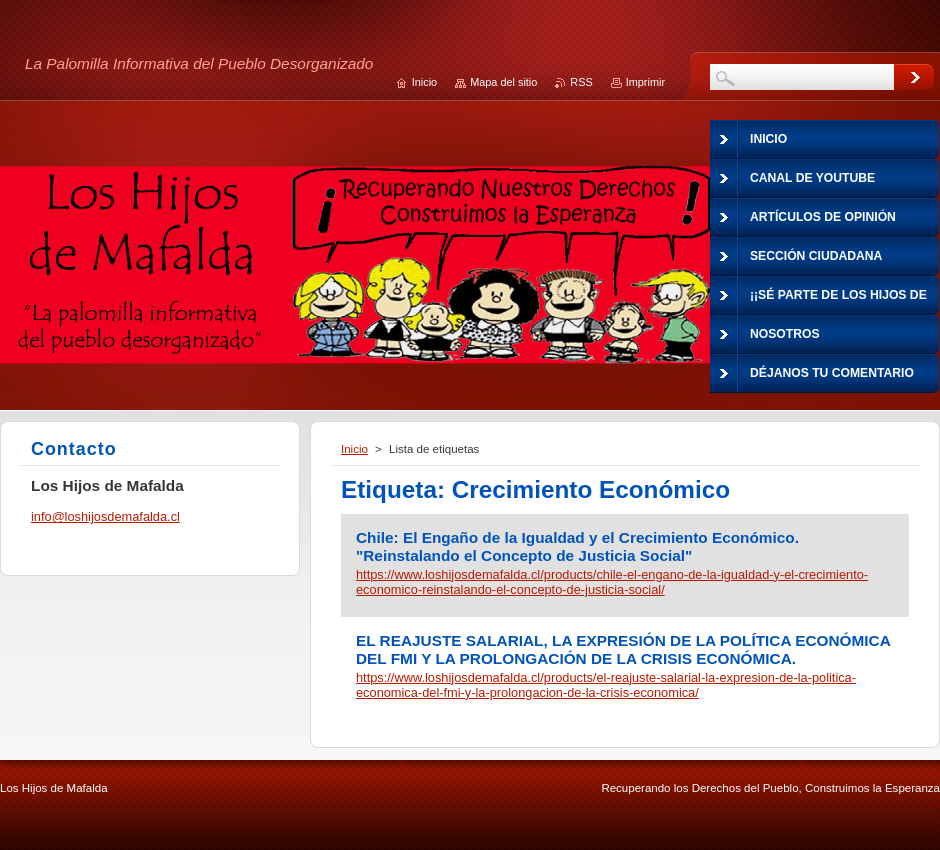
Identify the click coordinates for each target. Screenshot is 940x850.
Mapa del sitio (503, 82)
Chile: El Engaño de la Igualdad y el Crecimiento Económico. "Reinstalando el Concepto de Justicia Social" (577, 546)
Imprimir (645, 82)
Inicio (354, 449)
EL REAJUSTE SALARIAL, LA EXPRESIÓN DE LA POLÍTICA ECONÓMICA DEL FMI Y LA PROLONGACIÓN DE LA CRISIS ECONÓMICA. (623, 649)
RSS (581, 82)
